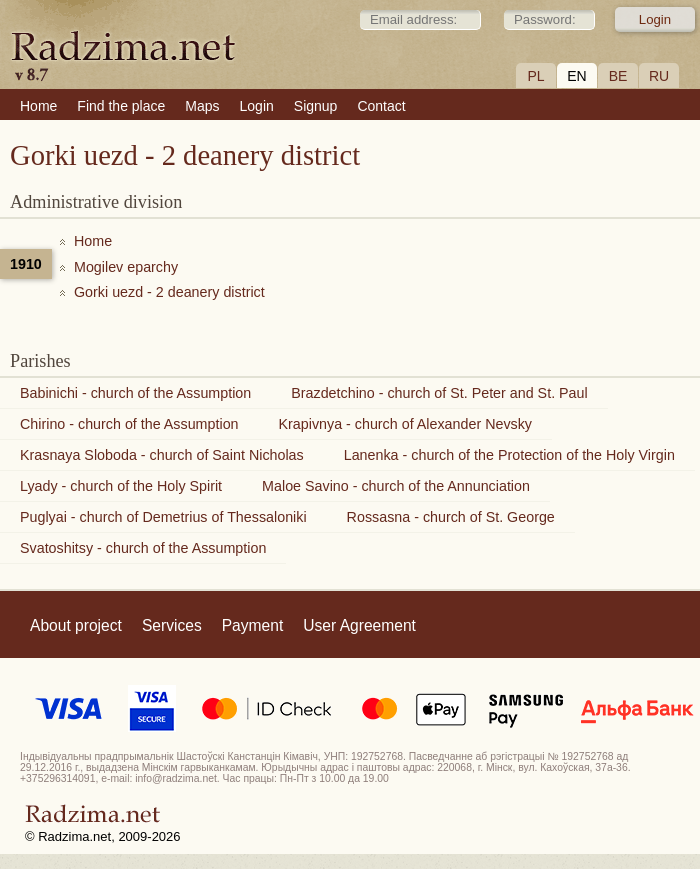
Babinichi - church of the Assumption (135, 393)
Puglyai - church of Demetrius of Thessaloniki (163, 517)
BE (618, 76)
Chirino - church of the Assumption (129, 424)
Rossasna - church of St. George (451, 517)
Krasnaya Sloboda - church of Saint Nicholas (162, 455)
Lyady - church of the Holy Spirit (121, 486)
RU (659, 76)
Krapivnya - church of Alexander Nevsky (406, 424)
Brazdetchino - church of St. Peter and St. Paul (439, 393)
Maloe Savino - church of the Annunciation (396, 486)
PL (535, 76)
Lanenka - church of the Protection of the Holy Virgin (509, 455)
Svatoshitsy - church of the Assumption (143, 548)
